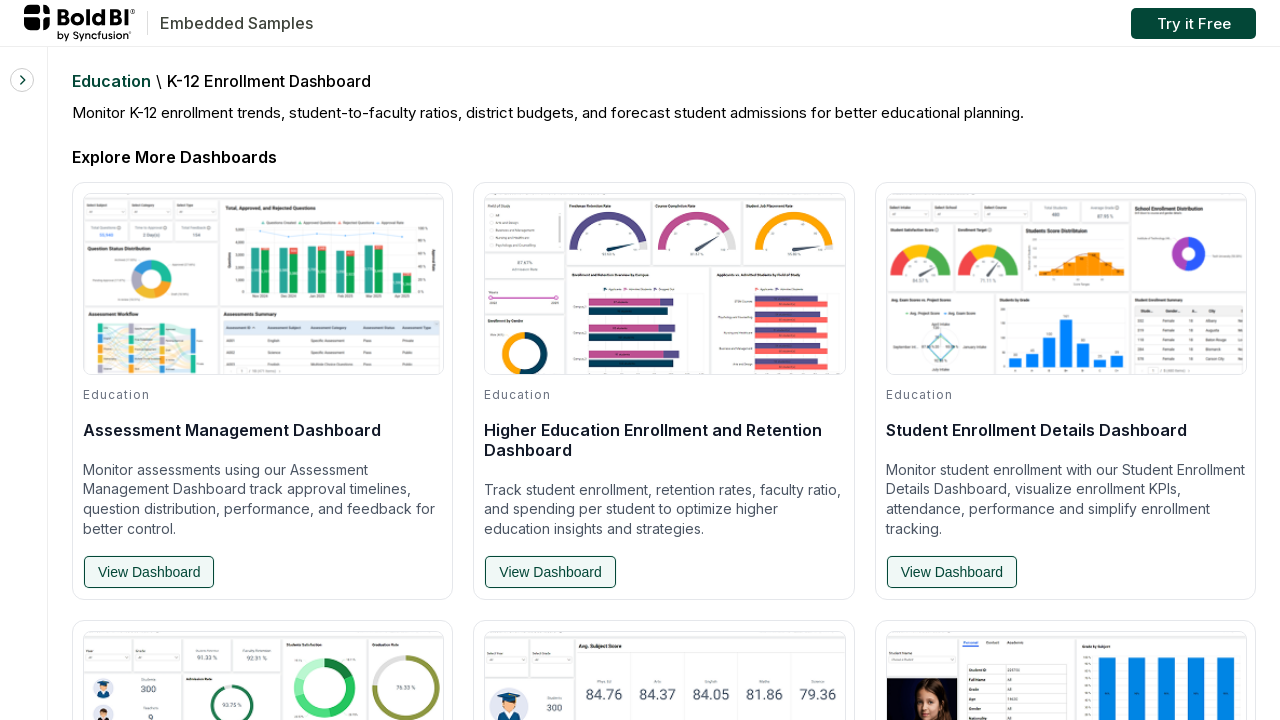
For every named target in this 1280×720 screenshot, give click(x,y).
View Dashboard (149, 572)
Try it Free (1194, 23)
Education (111, 81)
